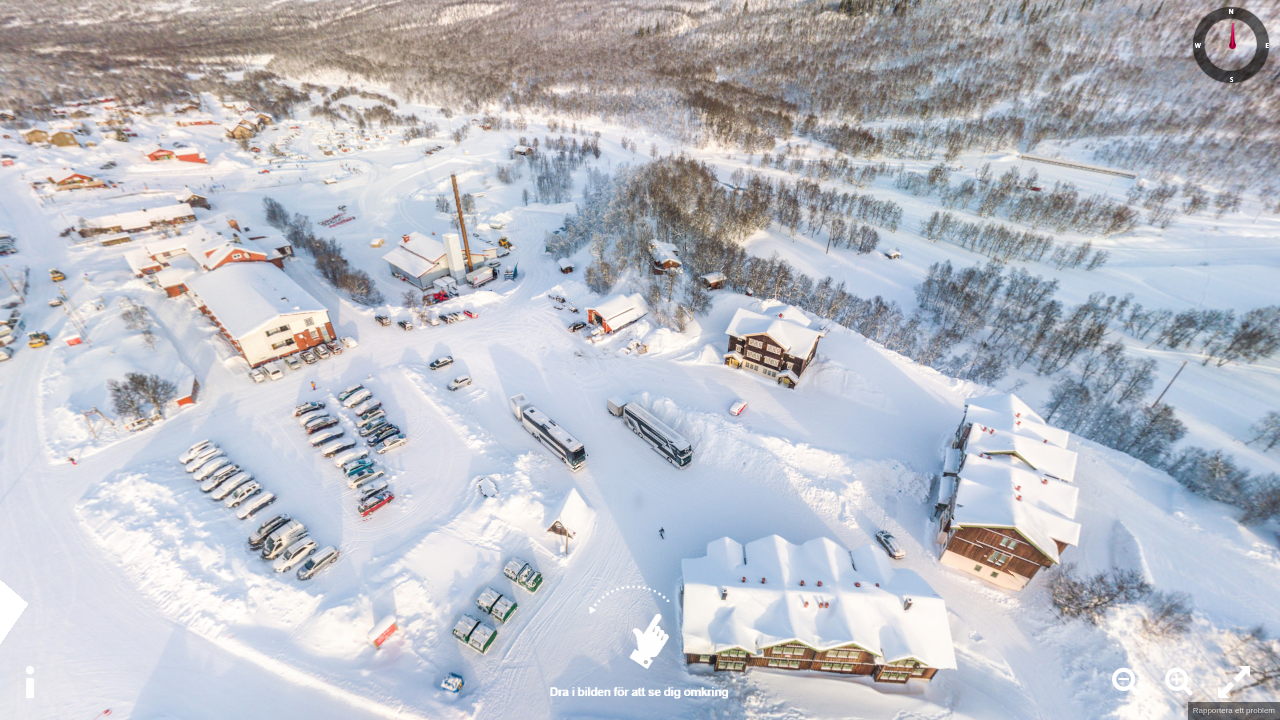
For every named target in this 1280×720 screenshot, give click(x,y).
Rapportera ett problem (1234, 710)
